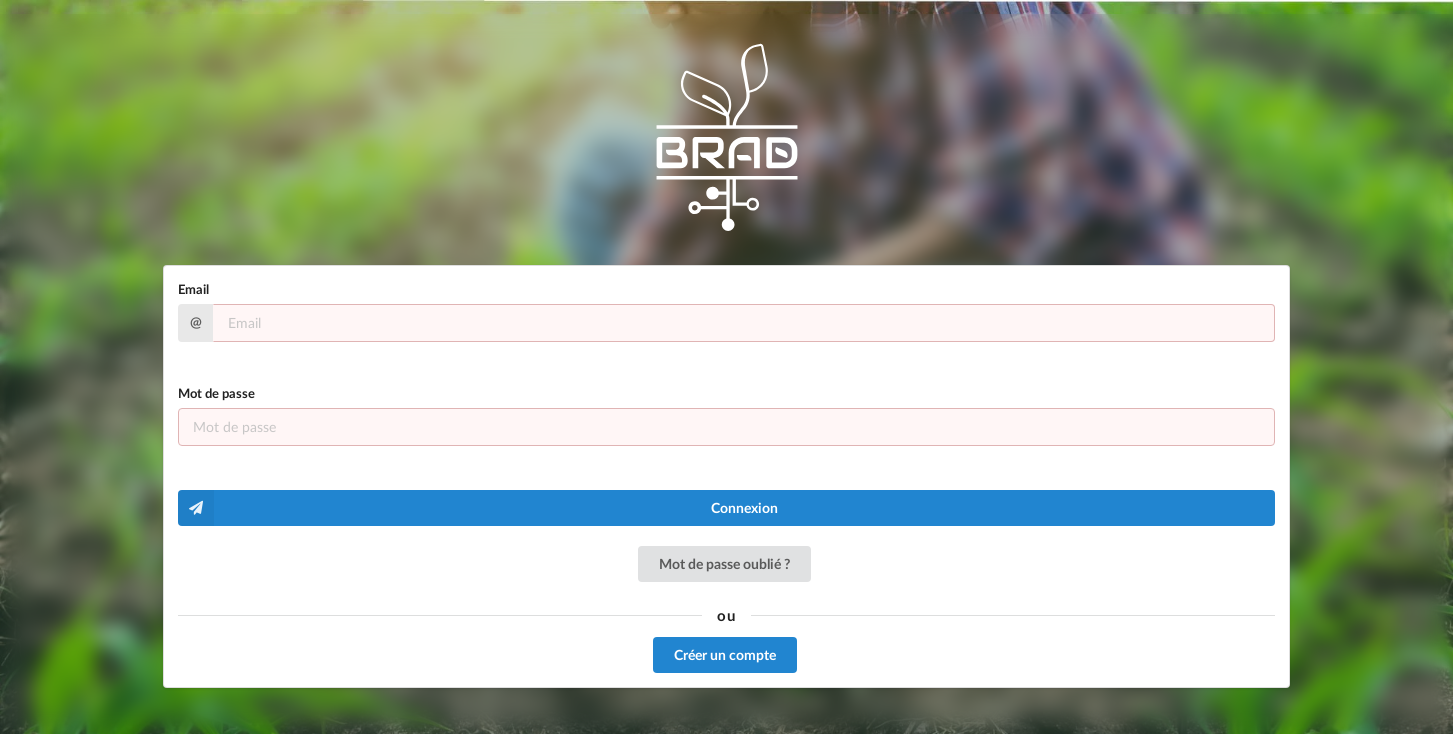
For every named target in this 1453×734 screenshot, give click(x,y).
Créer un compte (725, 654)
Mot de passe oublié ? (724, 563)
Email (193, 289)
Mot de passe (216, 393)
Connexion (478, 508)
